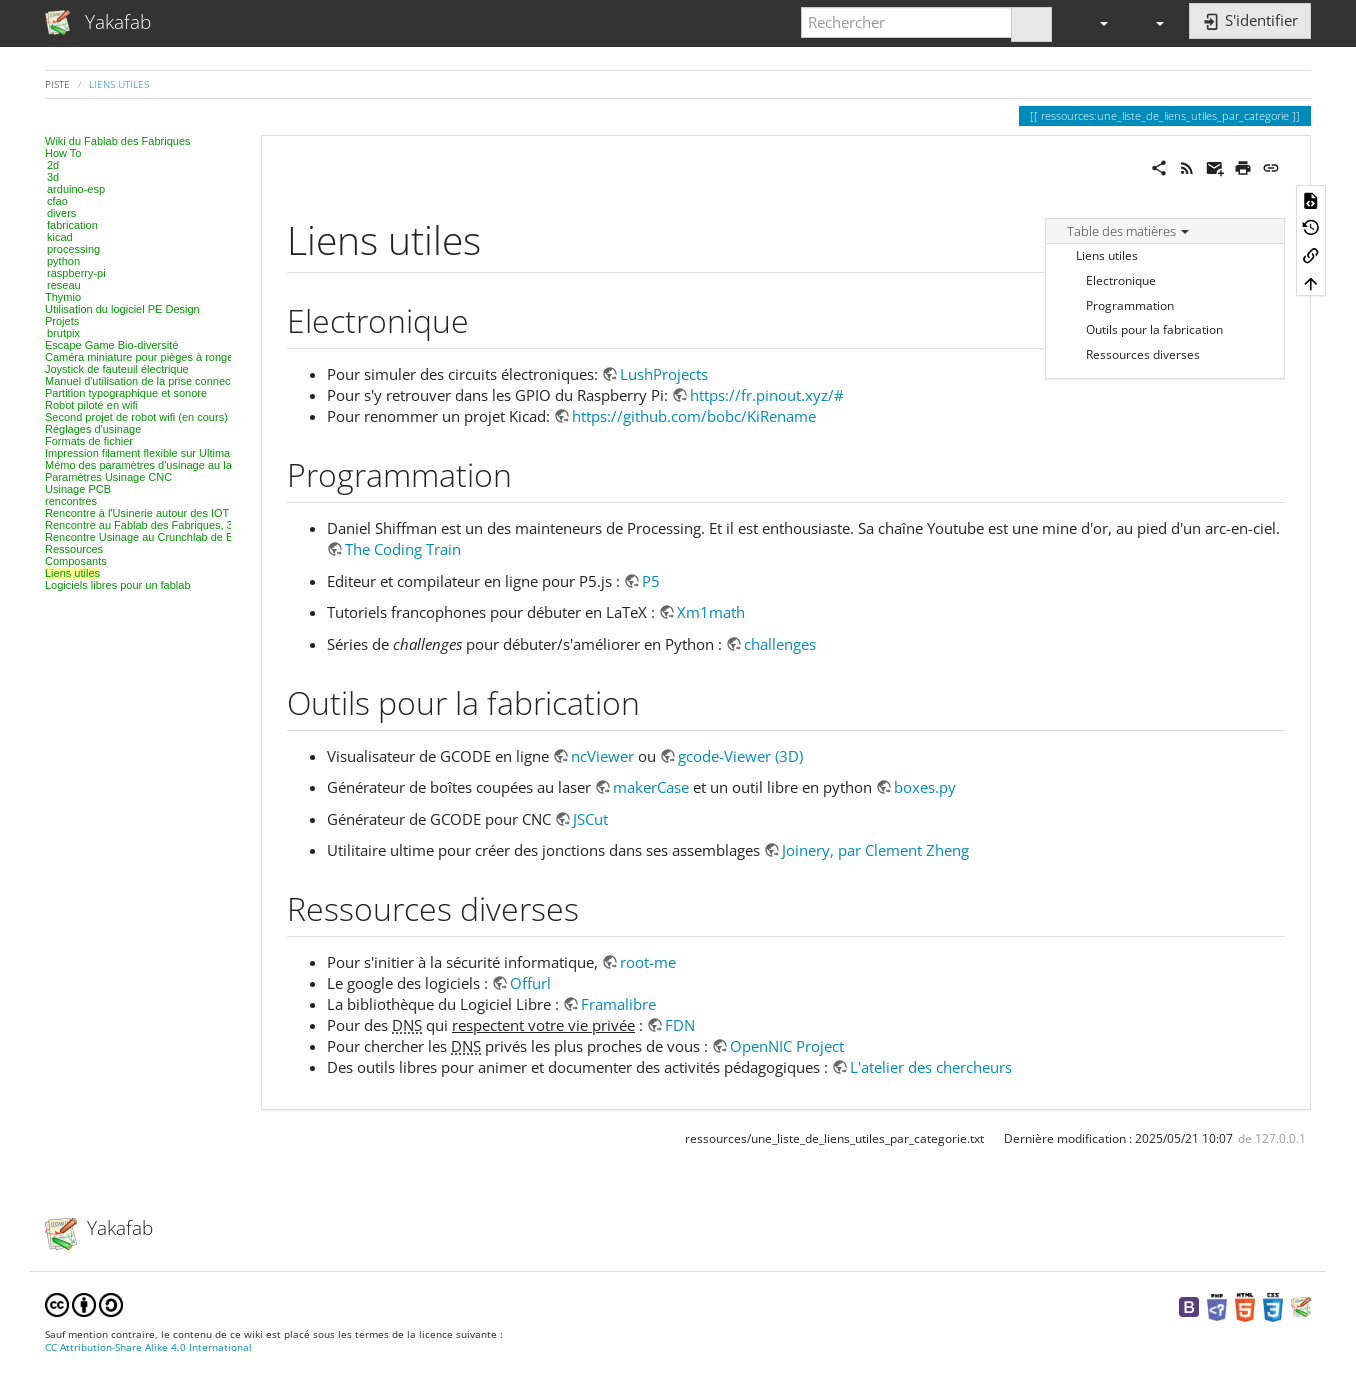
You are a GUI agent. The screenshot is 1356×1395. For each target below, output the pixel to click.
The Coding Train (403, 549)
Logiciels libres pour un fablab (118, 585)
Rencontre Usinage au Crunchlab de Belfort (151, 537)
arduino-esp (76, 189)
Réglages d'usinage (93, 429)
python (63, 261)
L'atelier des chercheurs (931, 1067)
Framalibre (618, 1004)
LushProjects (664, 374)
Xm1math (711, 612)
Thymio (63, 297)
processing (73, 249)
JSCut (590, 819)
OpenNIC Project (787, 1046)
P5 (651, 581)
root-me (648, 962)
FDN (680, 1025)
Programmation (1130, 305)
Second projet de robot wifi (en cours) (136, 417)
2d (53, 165)
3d (53, 177)
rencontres (71, 501)
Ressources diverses (1143, 354)
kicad (60, 237)
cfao (57, 201)
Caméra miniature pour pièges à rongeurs (147, 357)
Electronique (1121, 280)
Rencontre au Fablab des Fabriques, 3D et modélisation (181, 525)
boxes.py (925, 787)
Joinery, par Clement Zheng (875, 850)
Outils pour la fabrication (1154, 329)
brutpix (63, 333)
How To (63, 153)
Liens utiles (119, 84)
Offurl (530, 983)
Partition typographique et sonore (126, 393)
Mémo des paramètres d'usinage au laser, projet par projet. (189, 465)
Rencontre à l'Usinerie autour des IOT (137, 513)
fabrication (72, 225)
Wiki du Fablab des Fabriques (118, 141)
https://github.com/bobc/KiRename (694, 416)
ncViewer (602, 756)
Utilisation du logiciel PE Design (122, 309)
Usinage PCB (78, 489)
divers (61, 213)
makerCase (651, 787)
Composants (76, 561)
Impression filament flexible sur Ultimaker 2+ (153, 453)
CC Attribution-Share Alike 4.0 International (148, 1347)
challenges (780, 644)
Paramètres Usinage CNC (108, 477)
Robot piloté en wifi (91, 405)
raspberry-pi (76, 273)
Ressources (74, 549)
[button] (1095, 22)
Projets (62, 321)
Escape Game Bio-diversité (111, 345)
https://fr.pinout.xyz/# (767, 395)
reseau (64, 285)
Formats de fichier (89, 441)
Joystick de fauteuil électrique (117, 369)
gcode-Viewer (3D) (740, 756)
